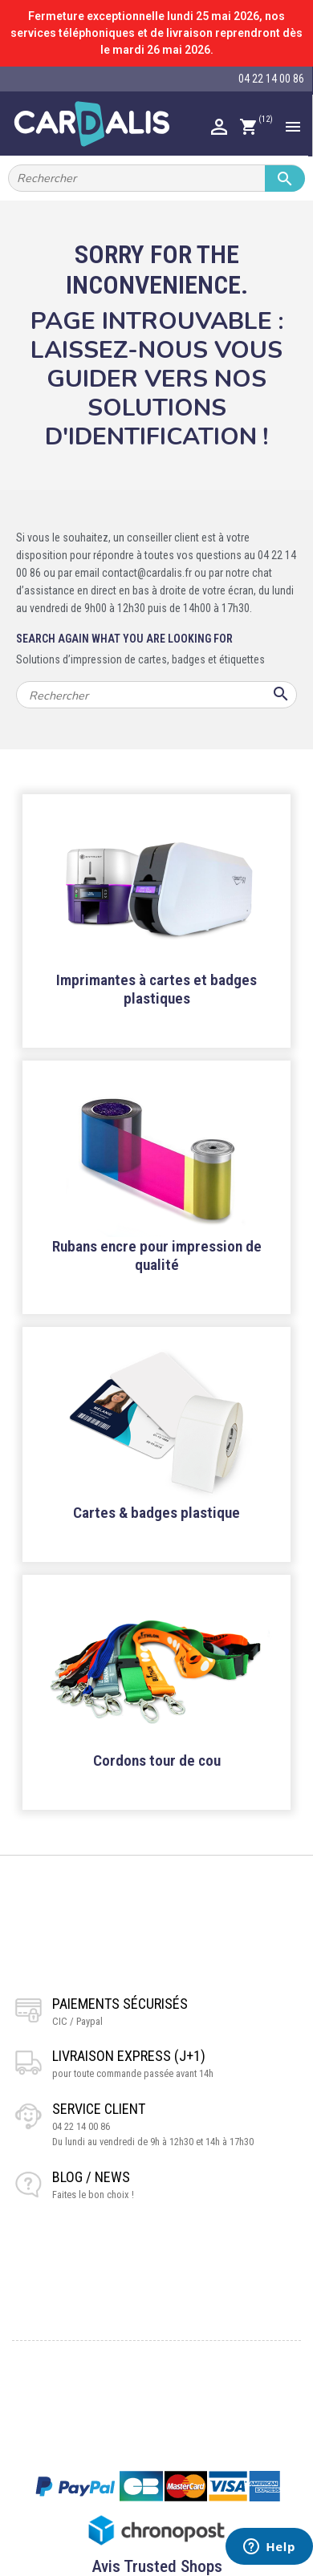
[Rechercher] (156, 178)
